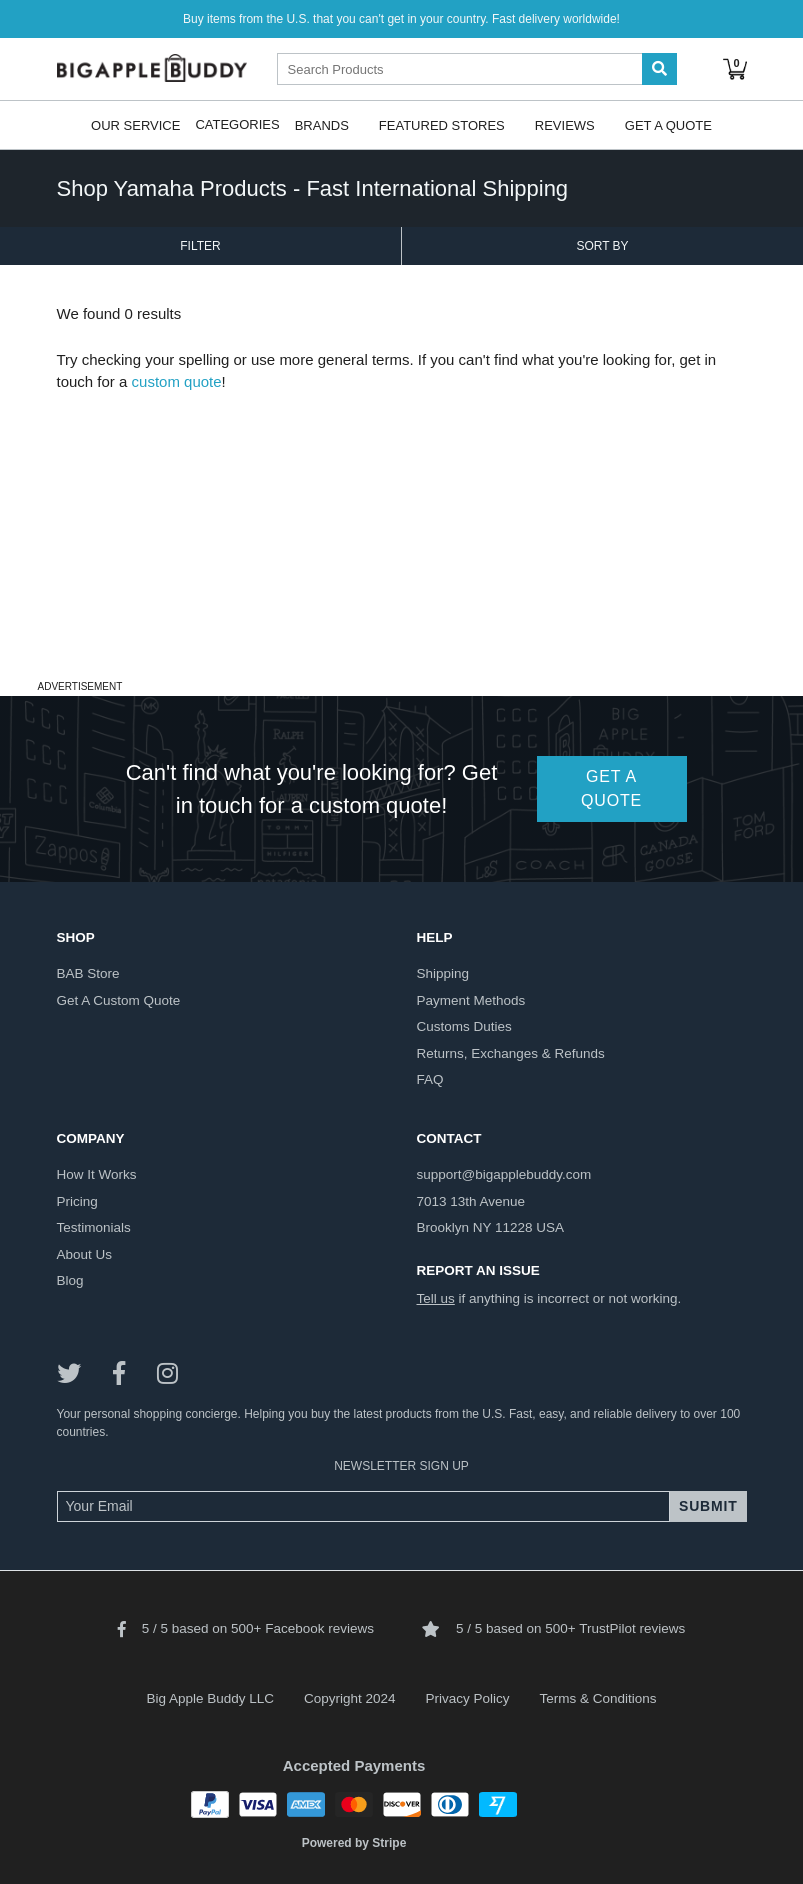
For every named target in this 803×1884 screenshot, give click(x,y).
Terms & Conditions (598, 1698)
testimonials (94, 1227)
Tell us (436, 1298)
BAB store (88, 973)
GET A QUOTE (611, 788)
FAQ (430, 1079)
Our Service (135, 124)
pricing (77, 1201)
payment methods (471, 1000)
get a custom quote (119, 1000)
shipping (443, 973)
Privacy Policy (468, 1698)
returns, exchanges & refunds (511, 1053)
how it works (97, 1174)
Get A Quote (668, 124)
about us (85, 1254)
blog (70, 1280)
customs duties (464, 1026)
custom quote (177, 381)
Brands (322, 124)
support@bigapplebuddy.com (504, 1174)
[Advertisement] (402, 534)
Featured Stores (442, 124)
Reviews (565, 124)
